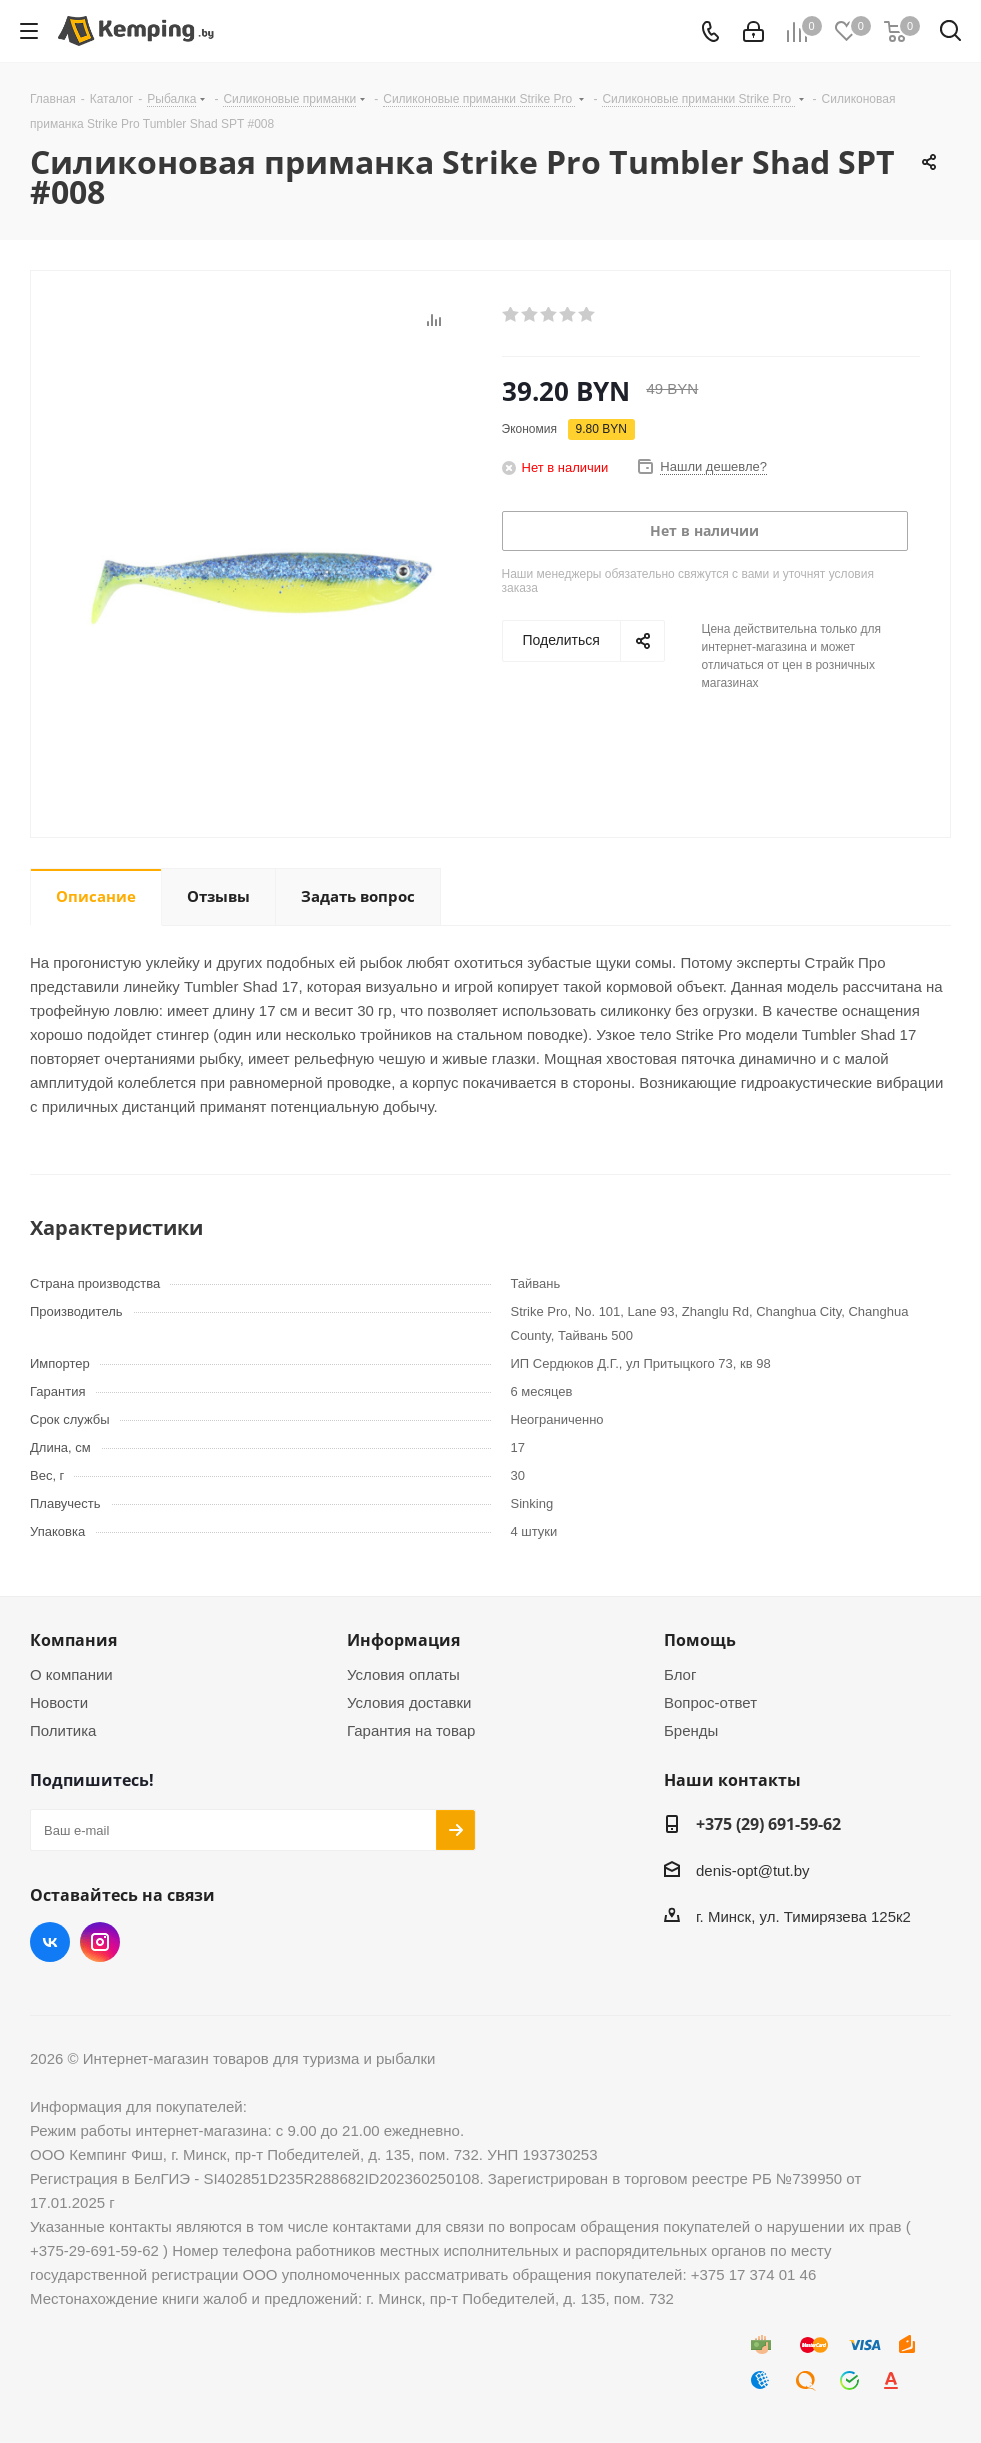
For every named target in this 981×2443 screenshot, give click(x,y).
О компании (71, 1674)
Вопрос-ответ (710, 1702)
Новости (59, 1702)
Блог (680, 1674)
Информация (403, 1640)
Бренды (691, 1730)
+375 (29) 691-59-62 (768, 1824)
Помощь (700, 1640)
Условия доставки (409, 1702)
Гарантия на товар (411, 1730)
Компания (73, 1640)
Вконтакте (50, 1942)
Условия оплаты (403, 1674)
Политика (63, 1730)
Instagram (100, 1942)
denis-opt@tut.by (753, 1870)
